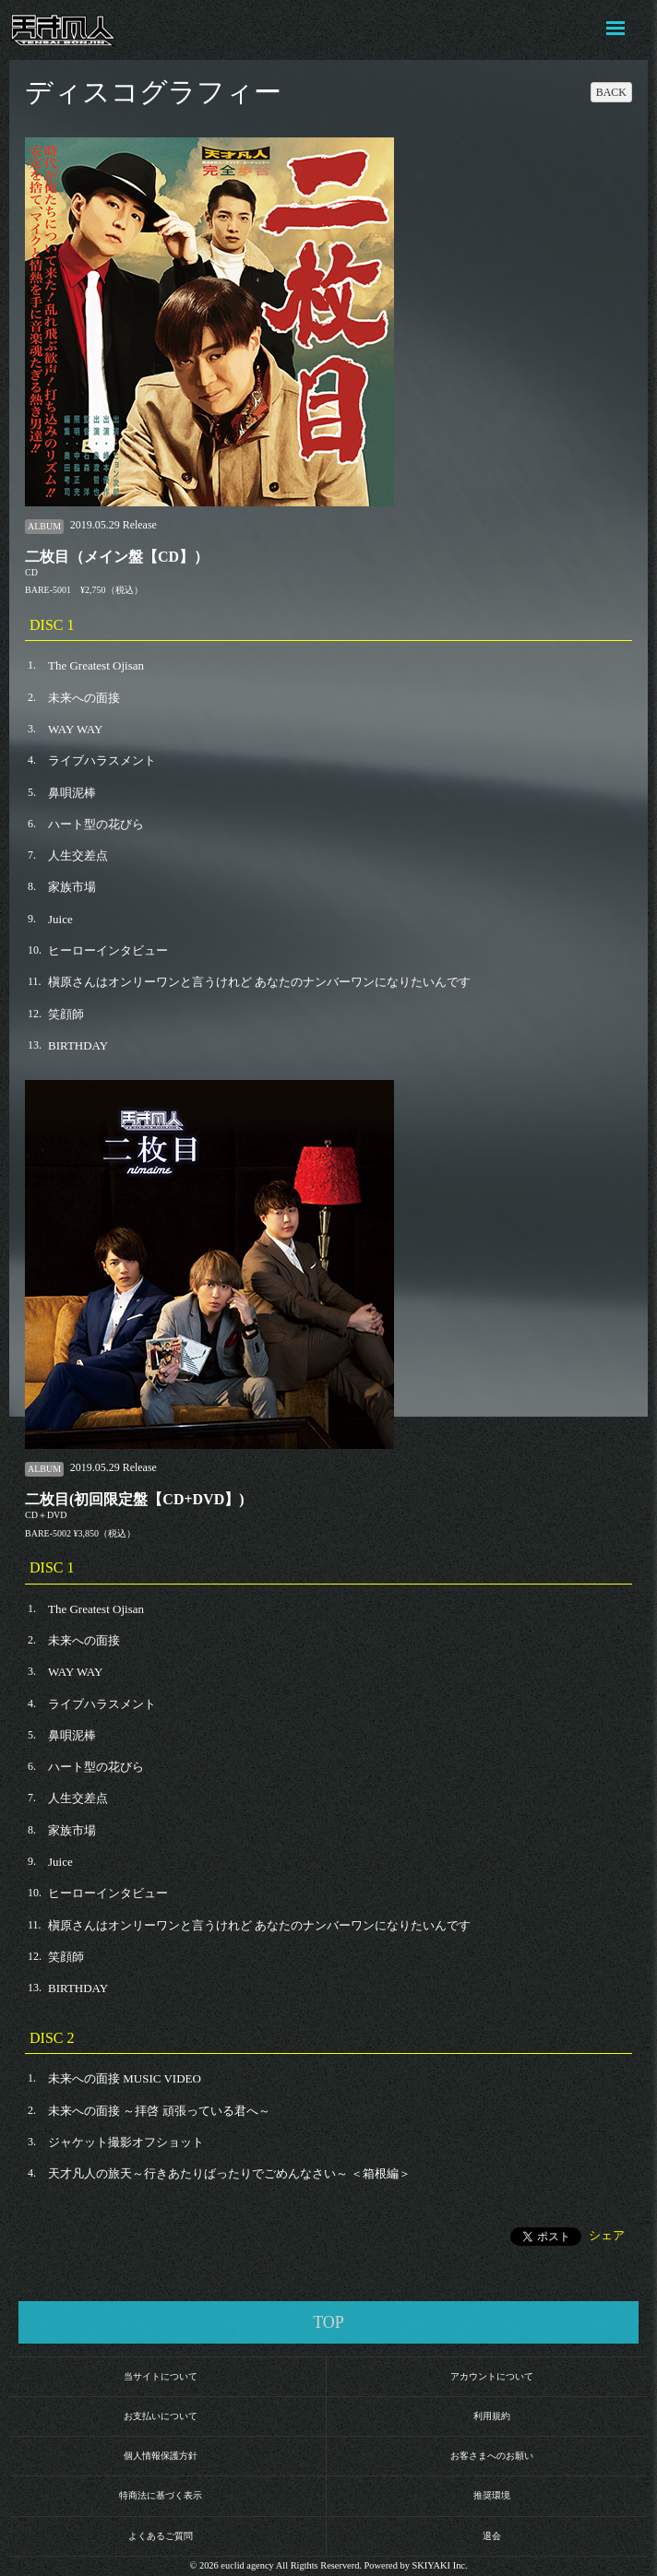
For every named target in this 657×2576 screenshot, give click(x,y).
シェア (607, 2235)
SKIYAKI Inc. (440, 2565)
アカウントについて (491, 2376)
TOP (328, 2322)
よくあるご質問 (160, 2536)
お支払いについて (160, 2416)
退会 (492, 2536)
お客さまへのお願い (491, 2456)
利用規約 (491, 2416)
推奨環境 (491, 2495)
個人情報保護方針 (160, 2456)
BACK (611, 92)
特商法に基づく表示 (160, 2495)
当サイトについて (160, 2376)
